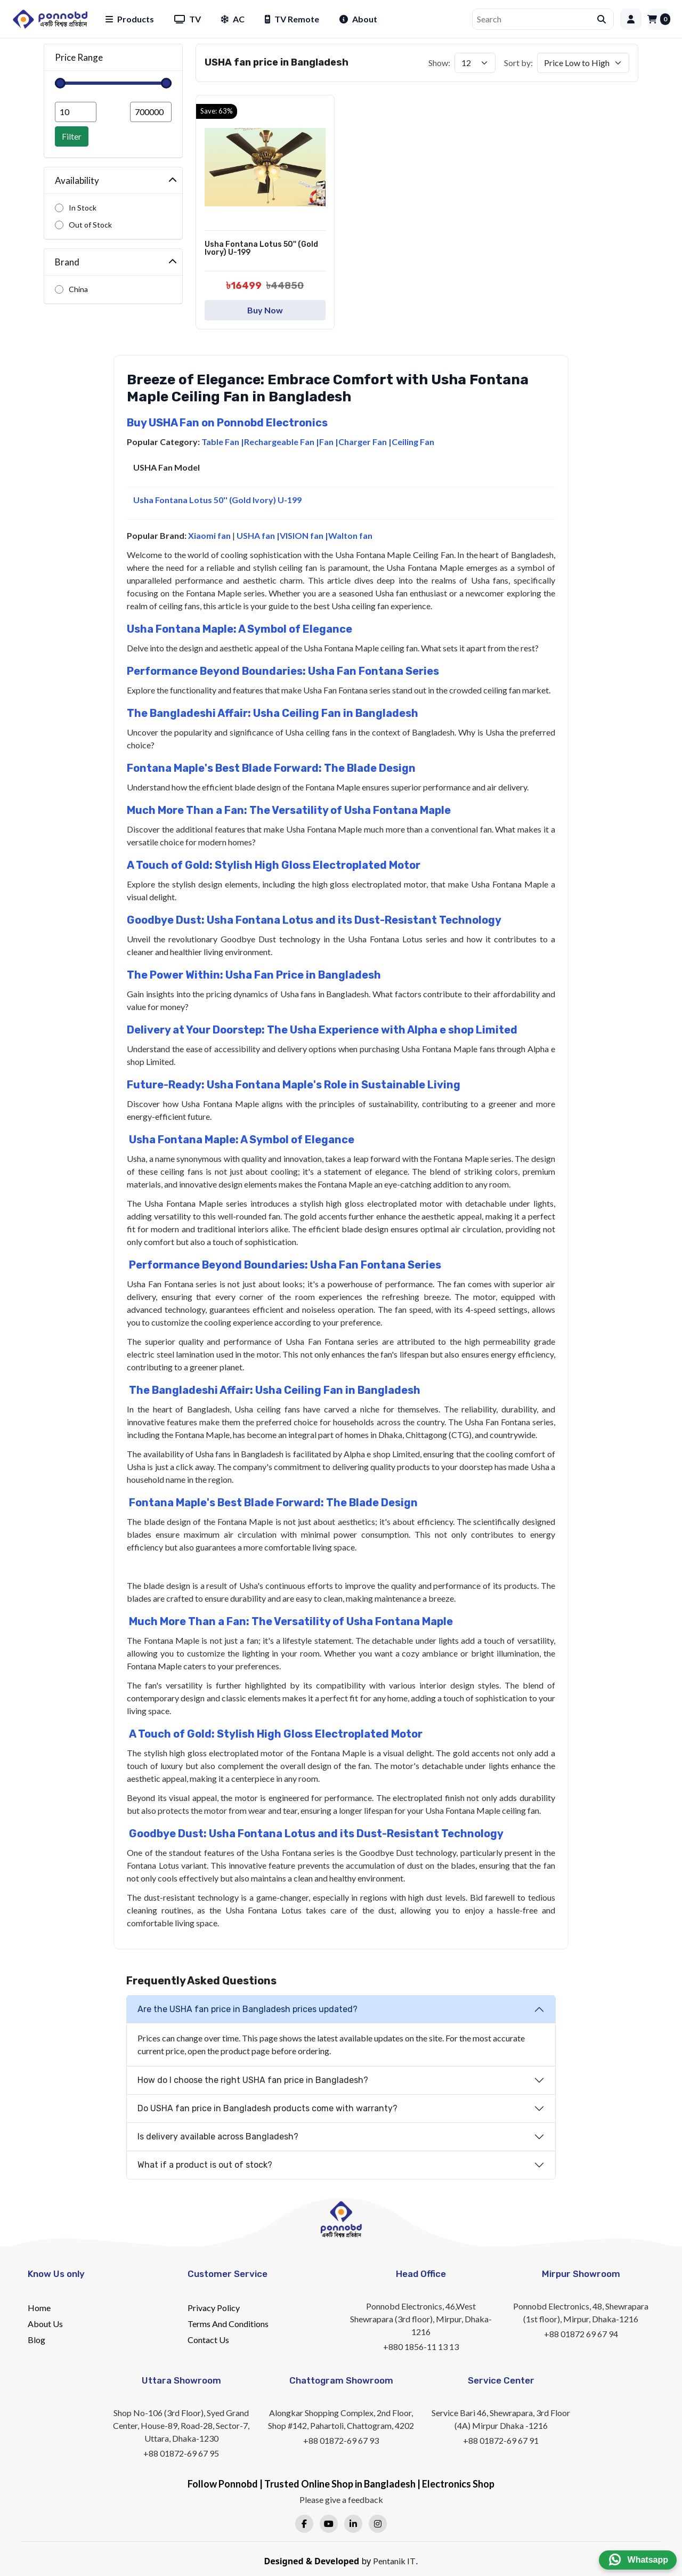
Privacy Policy (214, 2308)
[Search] (535, 19)
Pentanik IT (394, 2561)
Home (39, 2308)
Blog (36, 2340)
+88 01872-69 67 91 (501, 2440)
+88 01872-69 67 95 (181, 2453)
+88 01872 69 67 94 (581, 2334)
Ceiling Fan (413, 442)
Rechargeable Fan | (281, 442)
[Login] (631, 19)
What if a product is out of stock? (204, 2165)
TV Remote (292, 19)
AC (233, 19)
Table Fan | (222, 442)
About (358, 19)
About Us (45, 2324)
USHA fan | (258, 535)
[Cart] (658, 19)
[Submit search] (601, 19)
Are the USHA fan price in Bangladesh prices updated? (247, 2009)
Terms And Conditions (228, 2324)
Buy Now (265, 310)
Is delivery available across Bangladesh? (217, 2136)
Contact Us (208, 2340)
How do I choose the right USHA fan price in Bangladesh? (252, 2080)
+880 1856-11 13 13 (421, 2346)
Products (129, 19)
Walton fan (350, 535)
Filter (72, 136)
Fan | (328, 442)
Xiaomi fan (209, 535)
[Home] (50, 19)
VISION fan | (304, 535)
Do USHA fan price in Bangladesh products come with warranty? (267, 2108)
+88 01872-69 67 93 (341, 2440)
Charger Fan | (365, 442)
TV (187, 19)
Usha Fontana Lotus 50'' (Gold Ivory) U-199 (217, 500)
